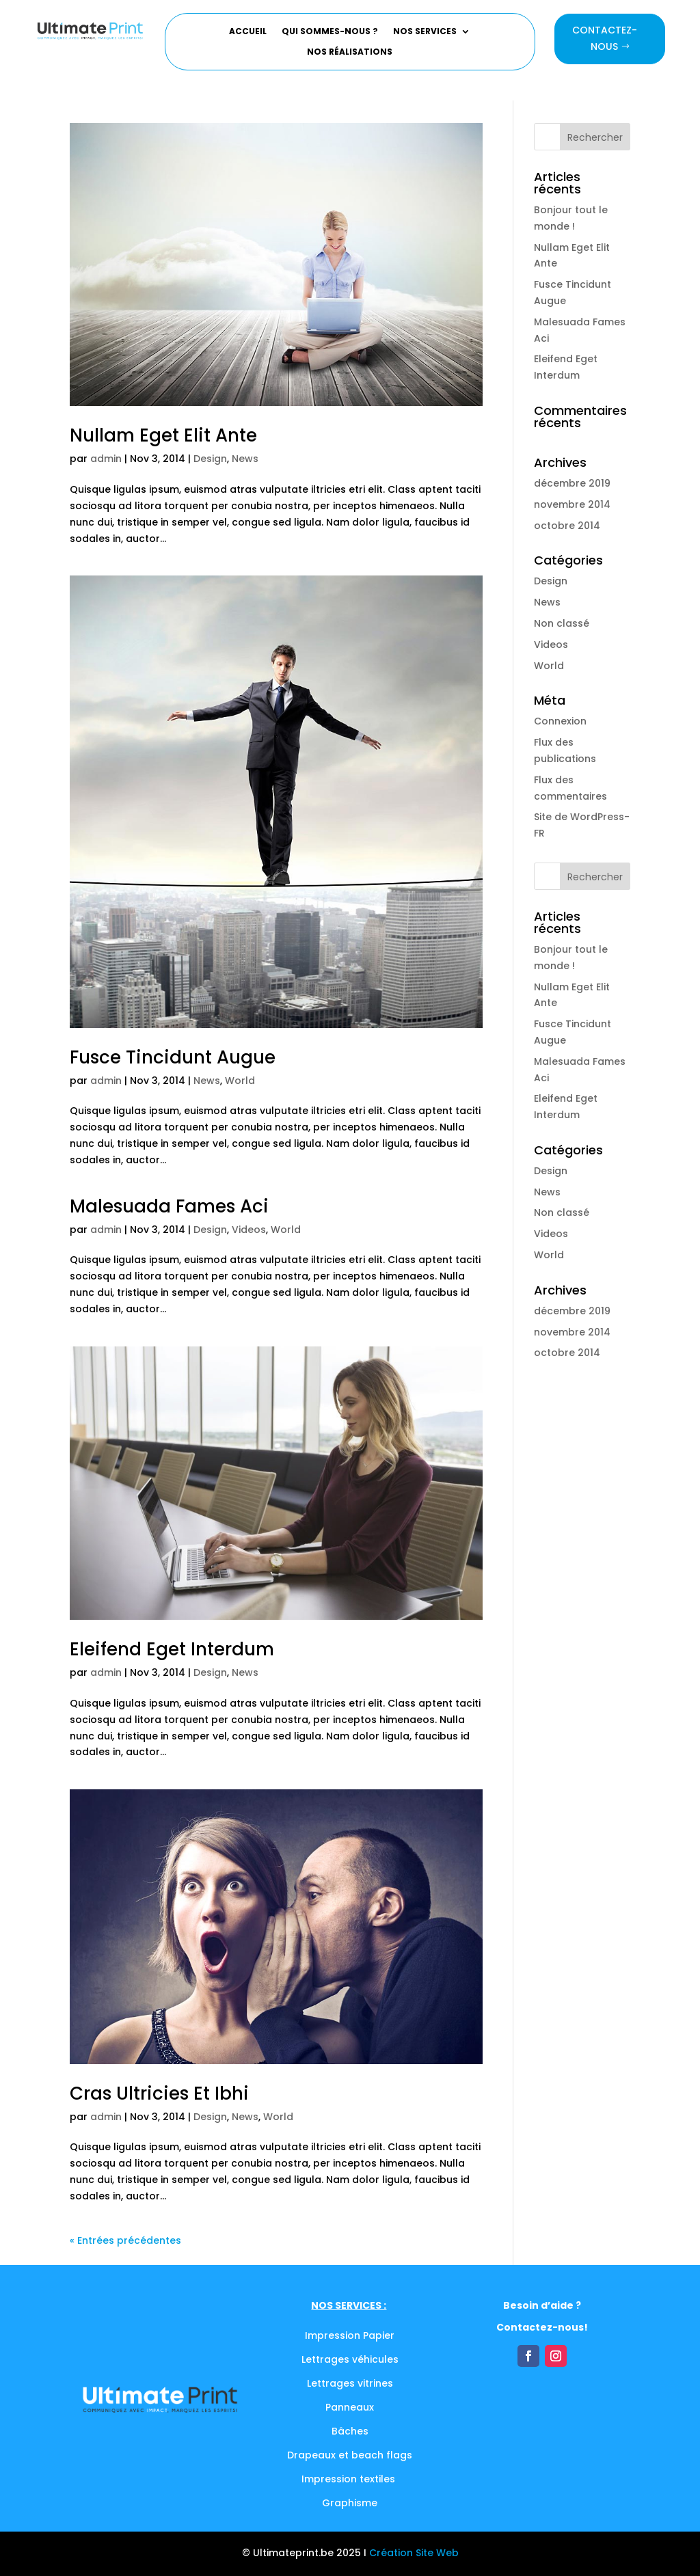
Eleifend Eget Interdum (172, 1649)
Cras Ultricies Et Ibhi (159, 2093)
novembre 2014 (572, 504)
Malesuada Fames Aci (169, 1206)
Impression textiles (349, 2479)
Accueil (248, 32)
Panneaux (349, 2407)
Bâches (350, 2431)
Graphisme (349, 2503)
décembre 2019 (572, 483)
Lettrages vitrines (350, 2383)
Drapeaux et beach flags (349, 2455)
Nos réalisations (349, 52)
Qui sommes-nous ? (330, 32)
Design (210, 458)
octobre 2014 (567, 525)
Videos (249, 1229)
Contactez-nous (604, 38)
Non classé (561, 623)
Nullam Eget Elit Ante (163, 435)
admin (106, 458)
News (245, 458)
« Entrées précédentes (125, 2240)
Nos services (425, 32)
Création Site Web (414, 2553)
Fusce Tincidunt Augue (172, 1057)
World (240, 1080)
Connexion (560, 721)
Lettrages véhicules (350, 2359)
